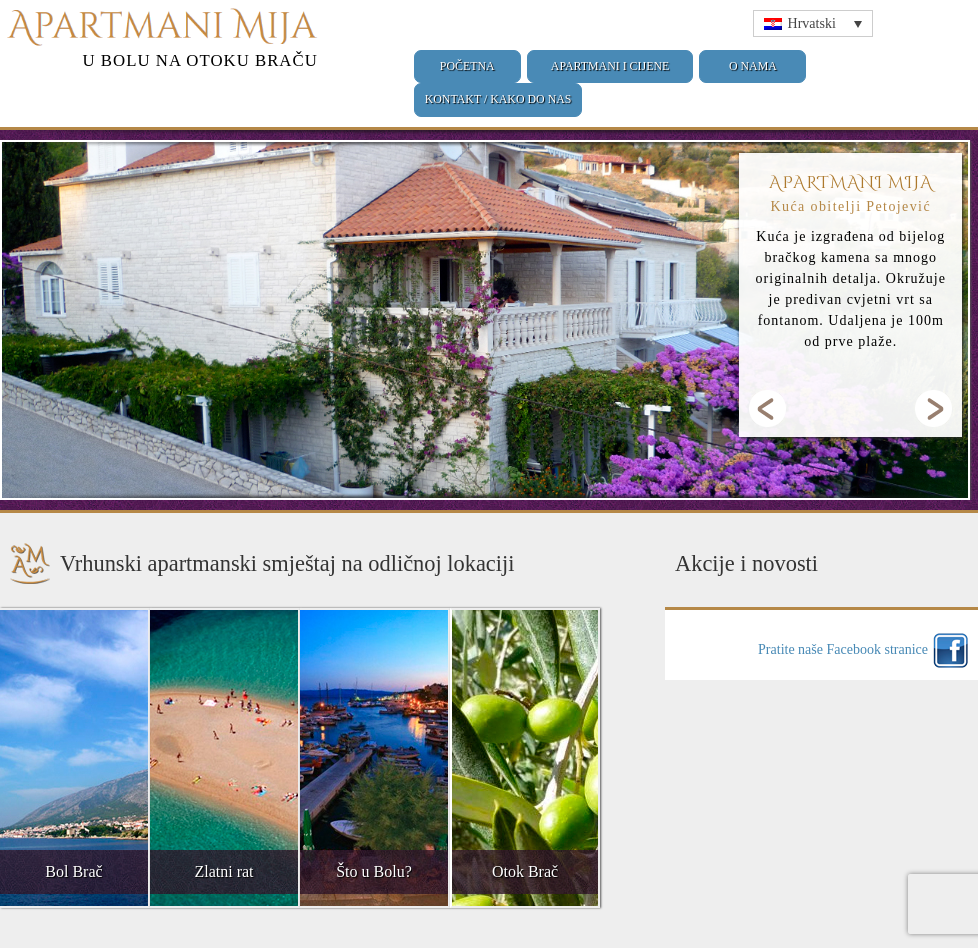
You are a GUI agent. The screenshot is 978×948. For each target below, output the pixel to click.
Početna (467, 66)
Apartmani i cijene (610, 66)
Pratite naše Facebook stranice (843, 649)
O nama (753, 66)
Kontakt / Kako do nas (498, 99)
